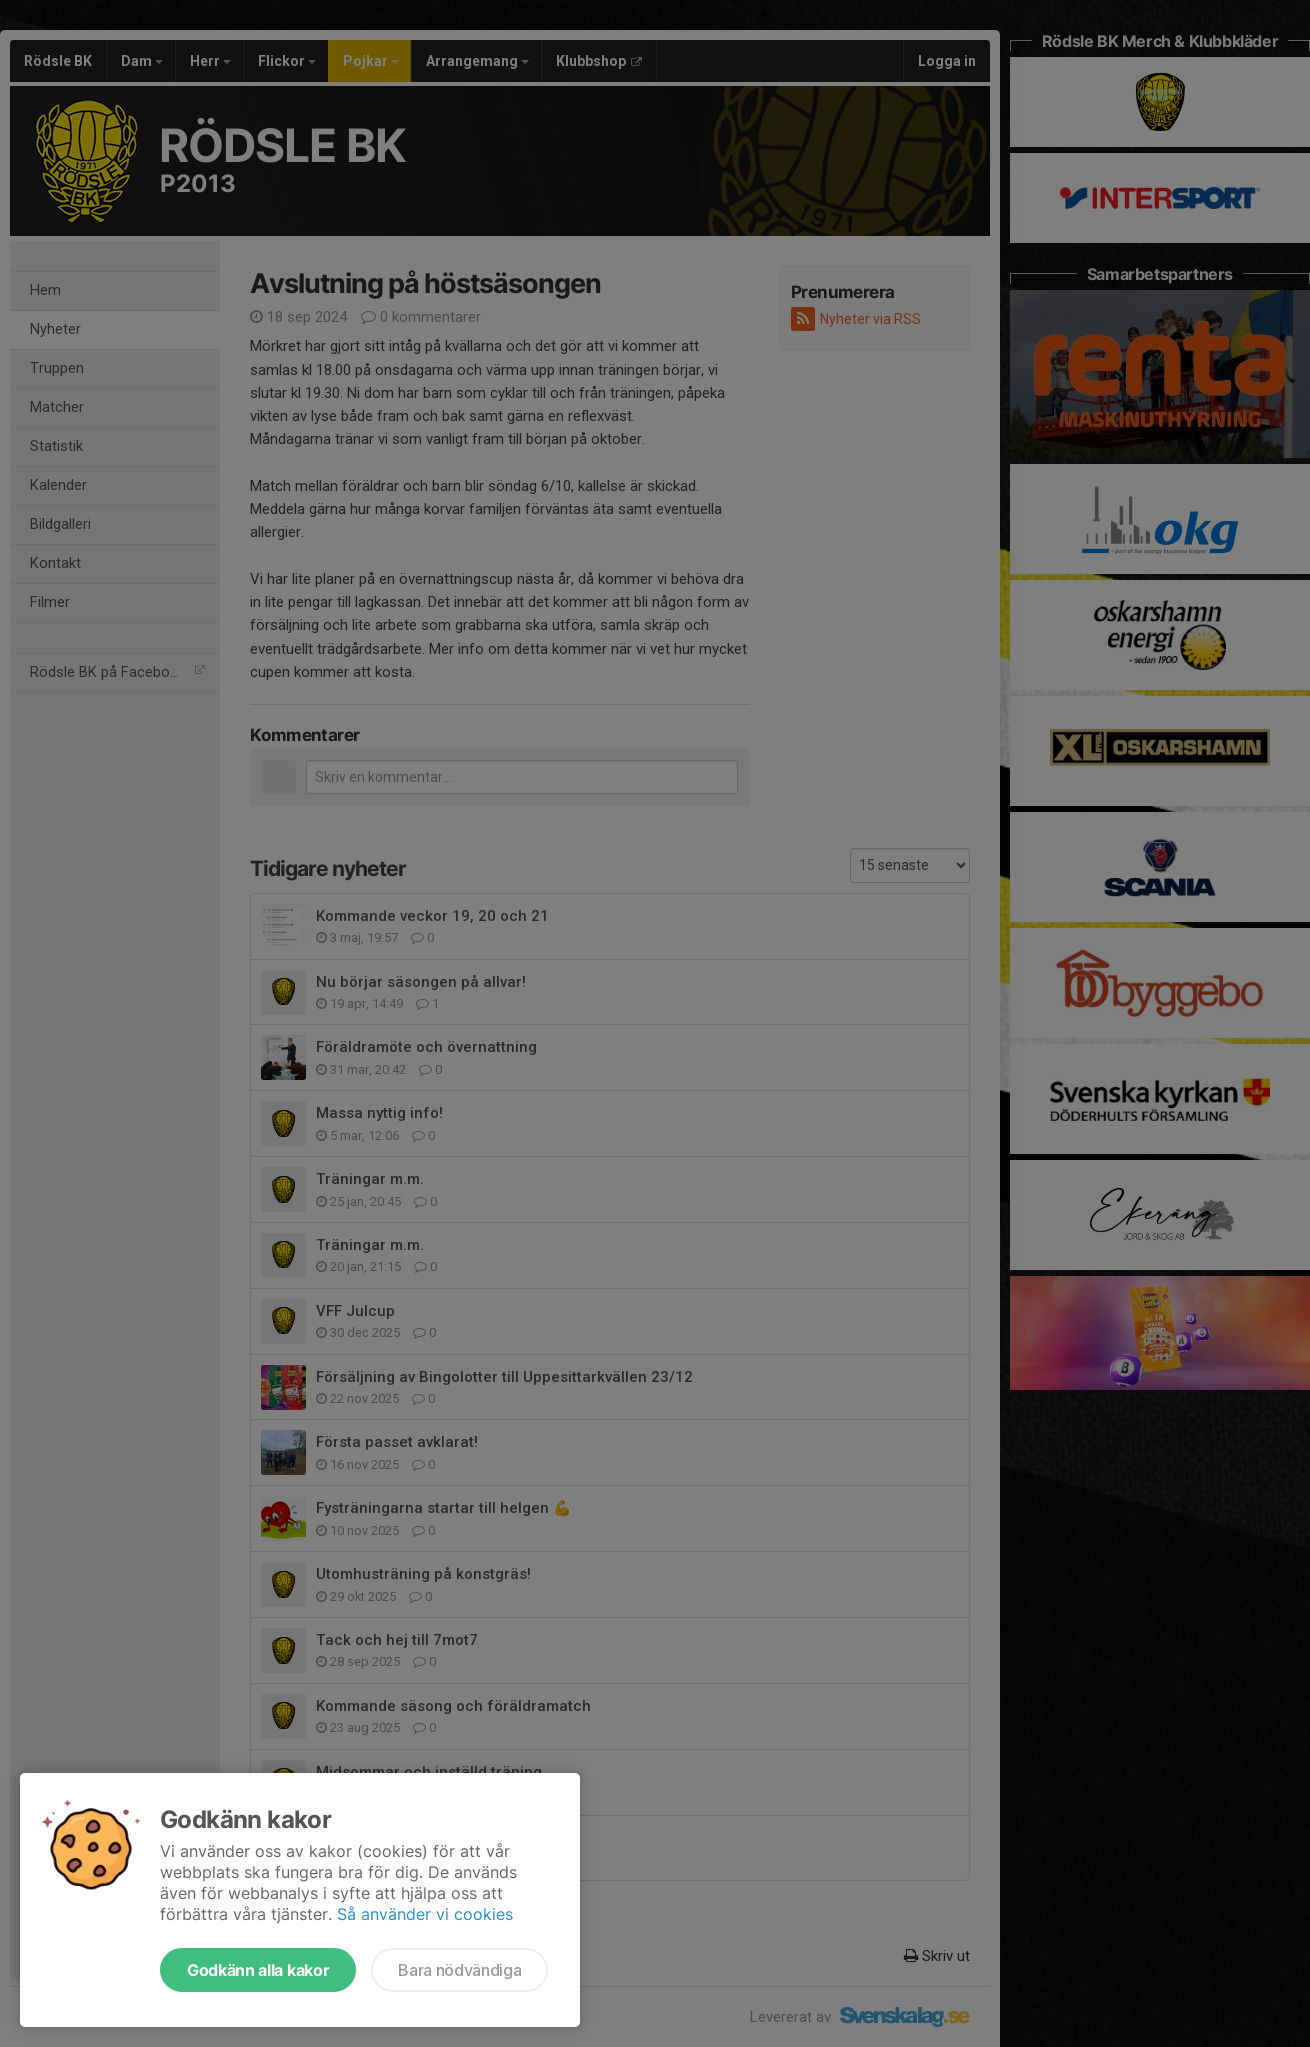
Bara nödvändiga (459, 1970)
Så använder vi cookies (425, 1914)
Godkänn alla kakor (258, 1970)
